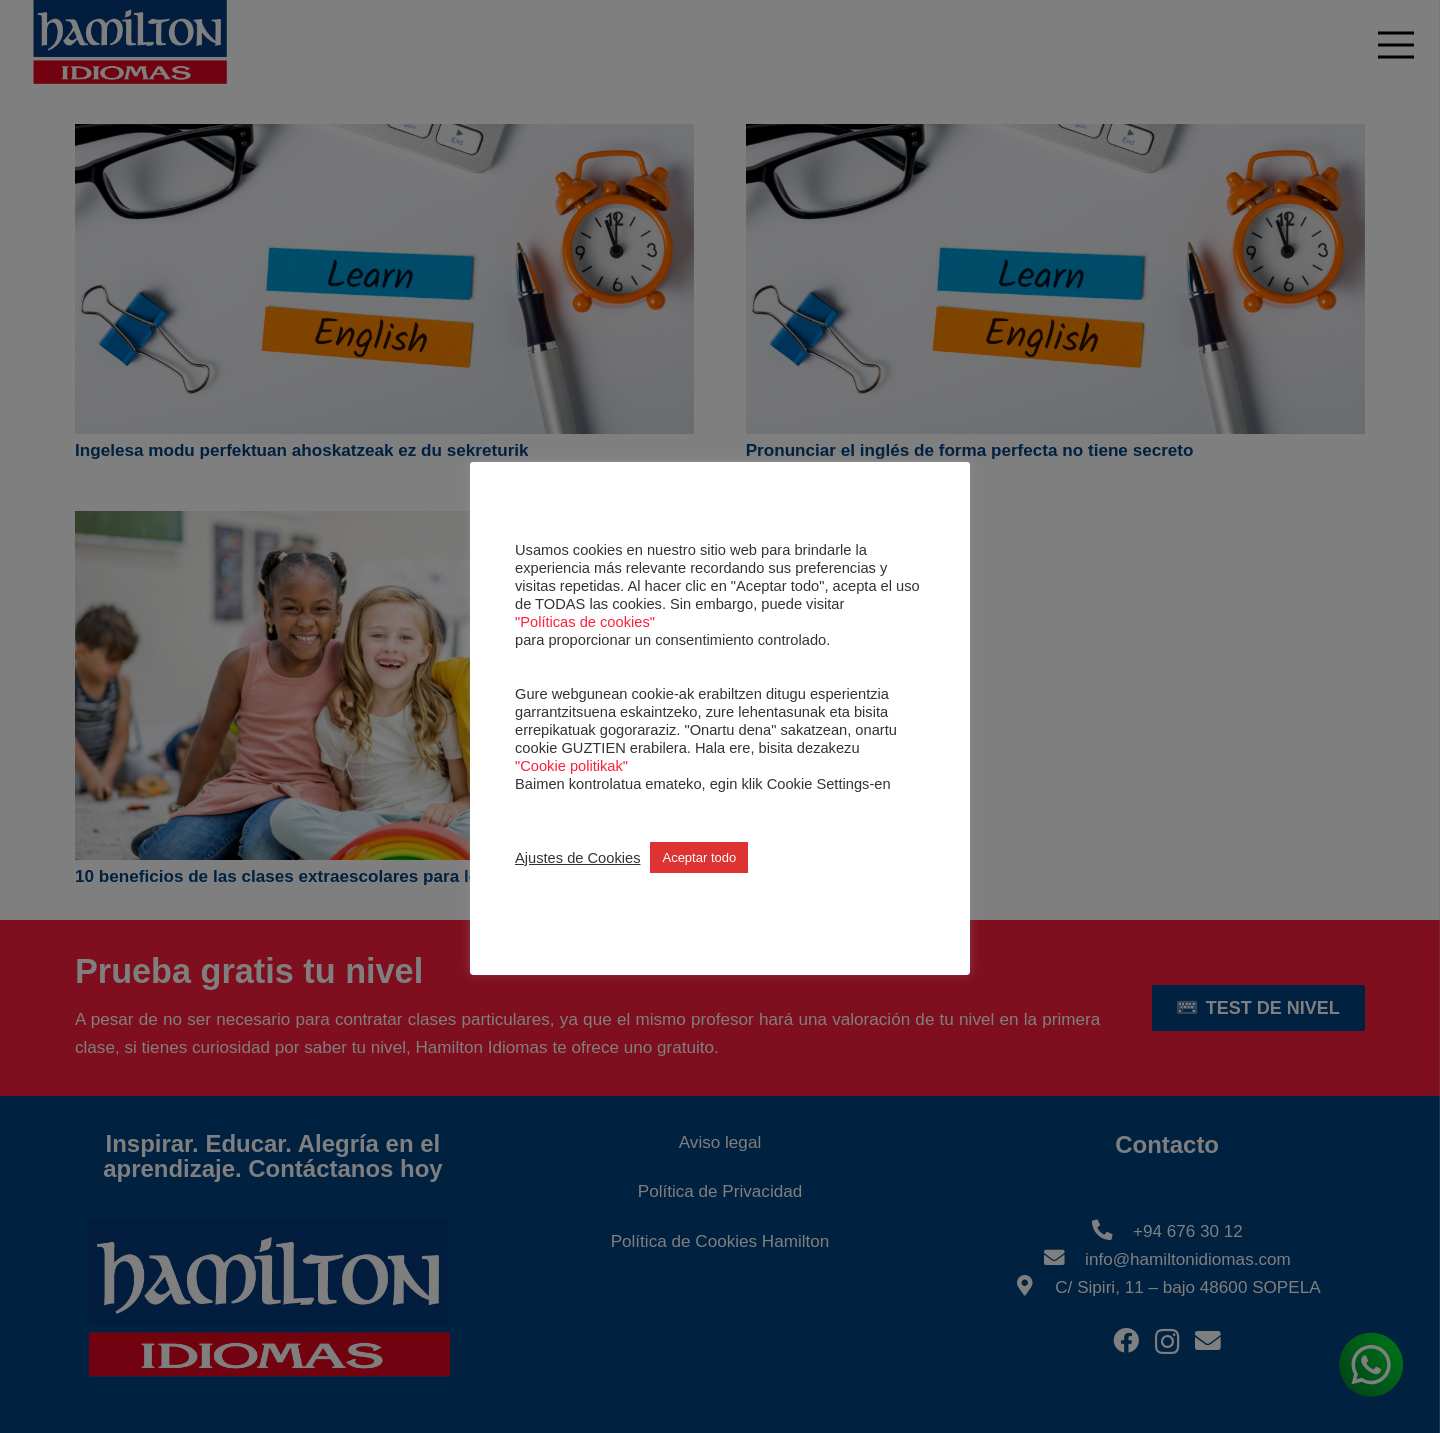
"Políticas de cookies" (585, 622)
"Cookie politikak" (571, 766)
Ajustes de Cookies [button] (577, 858)
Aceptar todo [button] (699, 857)
